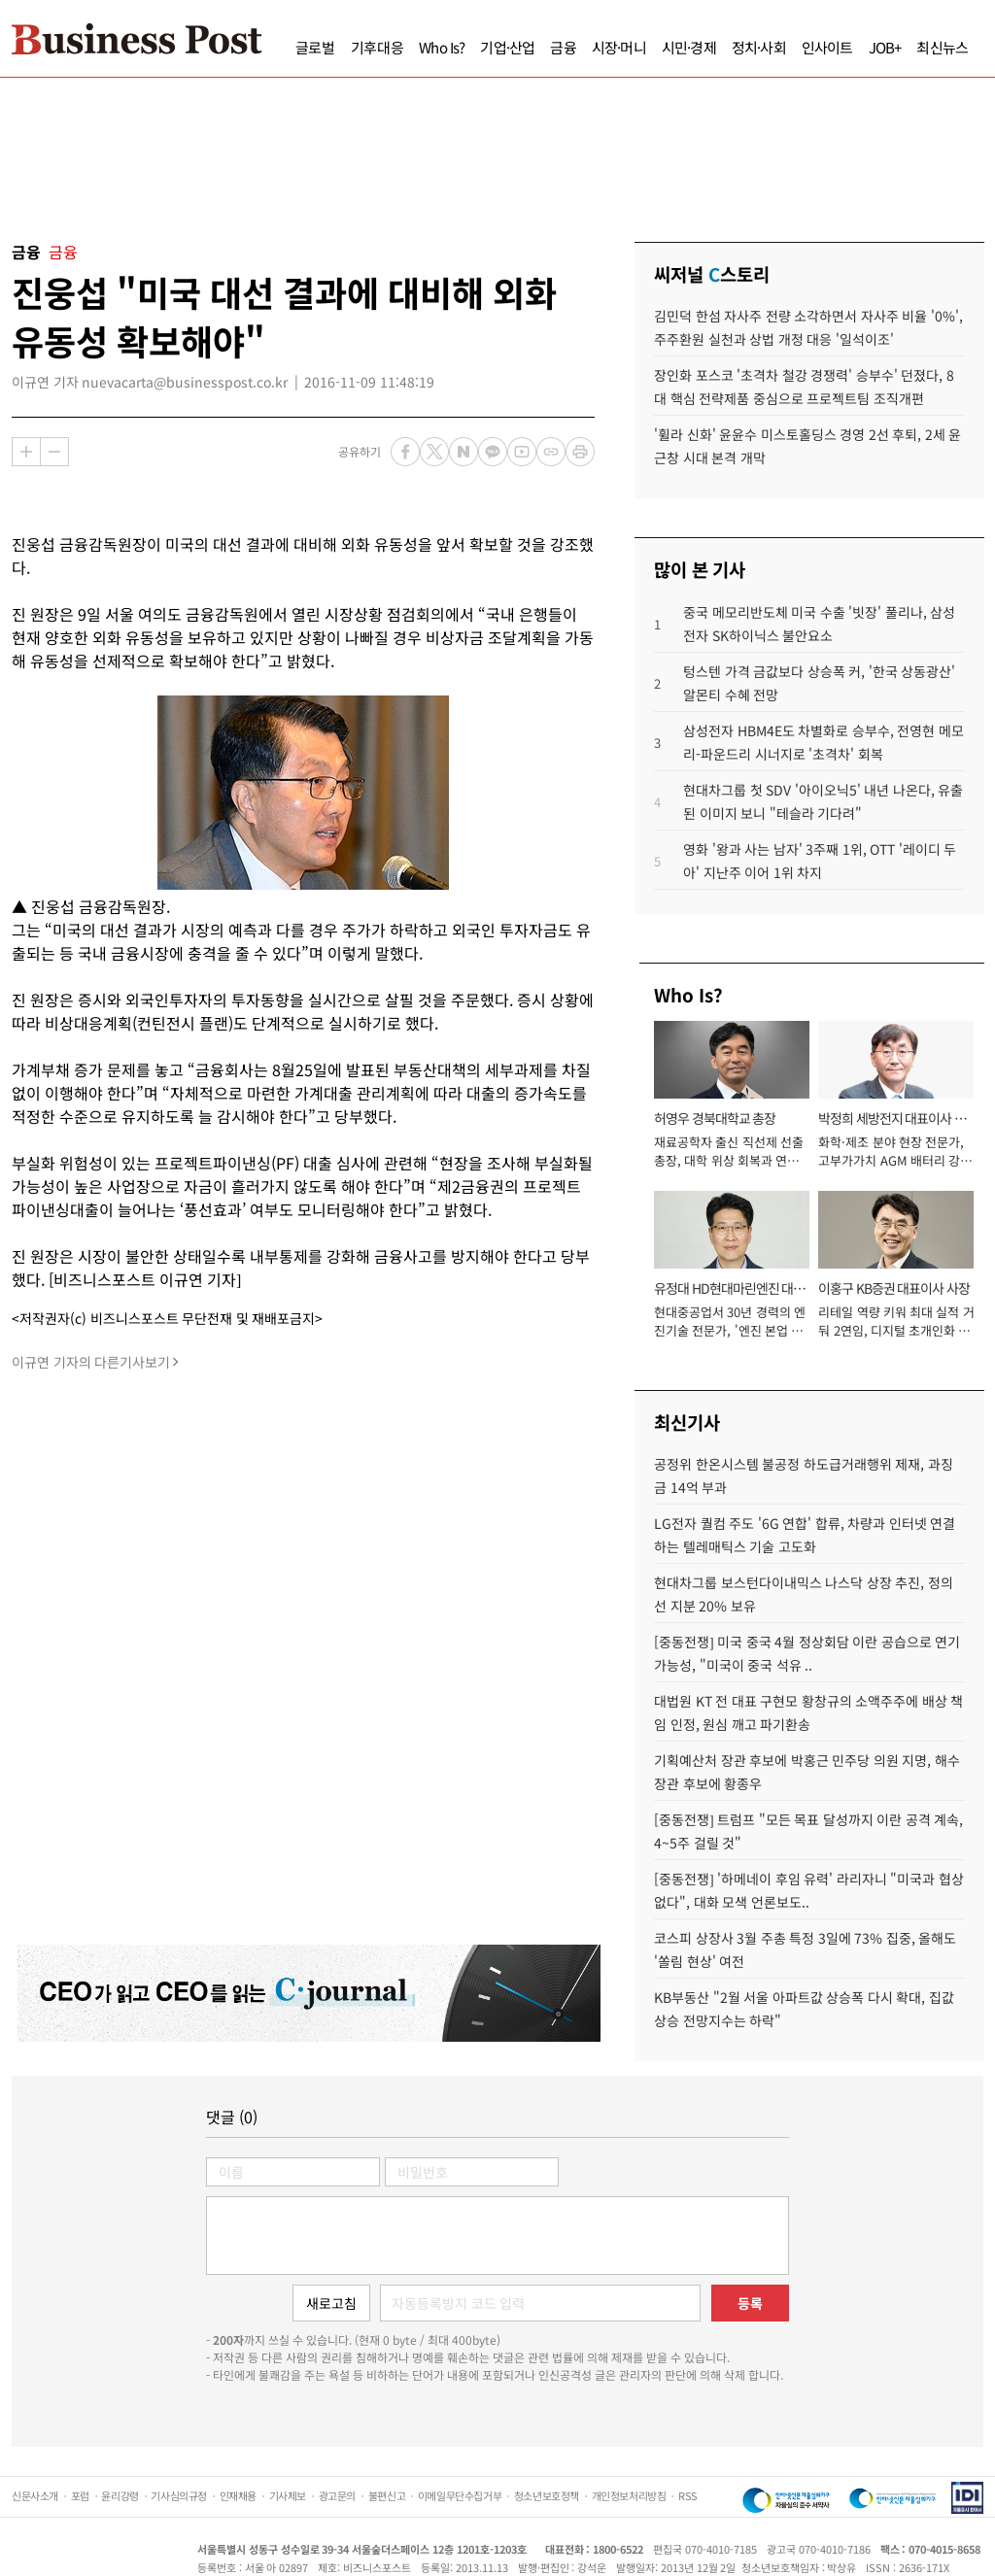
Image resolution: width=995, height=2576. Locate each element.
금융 (562, 47)
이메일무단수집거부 (459, 2495)
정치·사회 (759, 47)
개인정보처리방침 (629, 2495)
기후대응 (377, 47)
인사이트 (827, 47)
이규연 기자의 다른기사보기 (91, 1362)
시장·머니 (619, 47)
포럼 (80, 2495)
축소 (54, 451)
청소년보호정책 (546, 2495)
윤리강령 (119, 2495)
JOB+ (885, 47)
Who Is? (441, 47)
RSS (688, 2495)
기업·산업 (507, 47)
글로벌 (315, 47)
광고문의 (337, 2495)
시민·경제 (689, 47)
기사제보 (287, 2495)
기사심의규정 (179, 2495)
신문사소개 (35, 2495)
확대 (26, 451)
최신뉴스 (942, 47)
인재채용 (238, 2495)
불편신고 (386, 2495)
